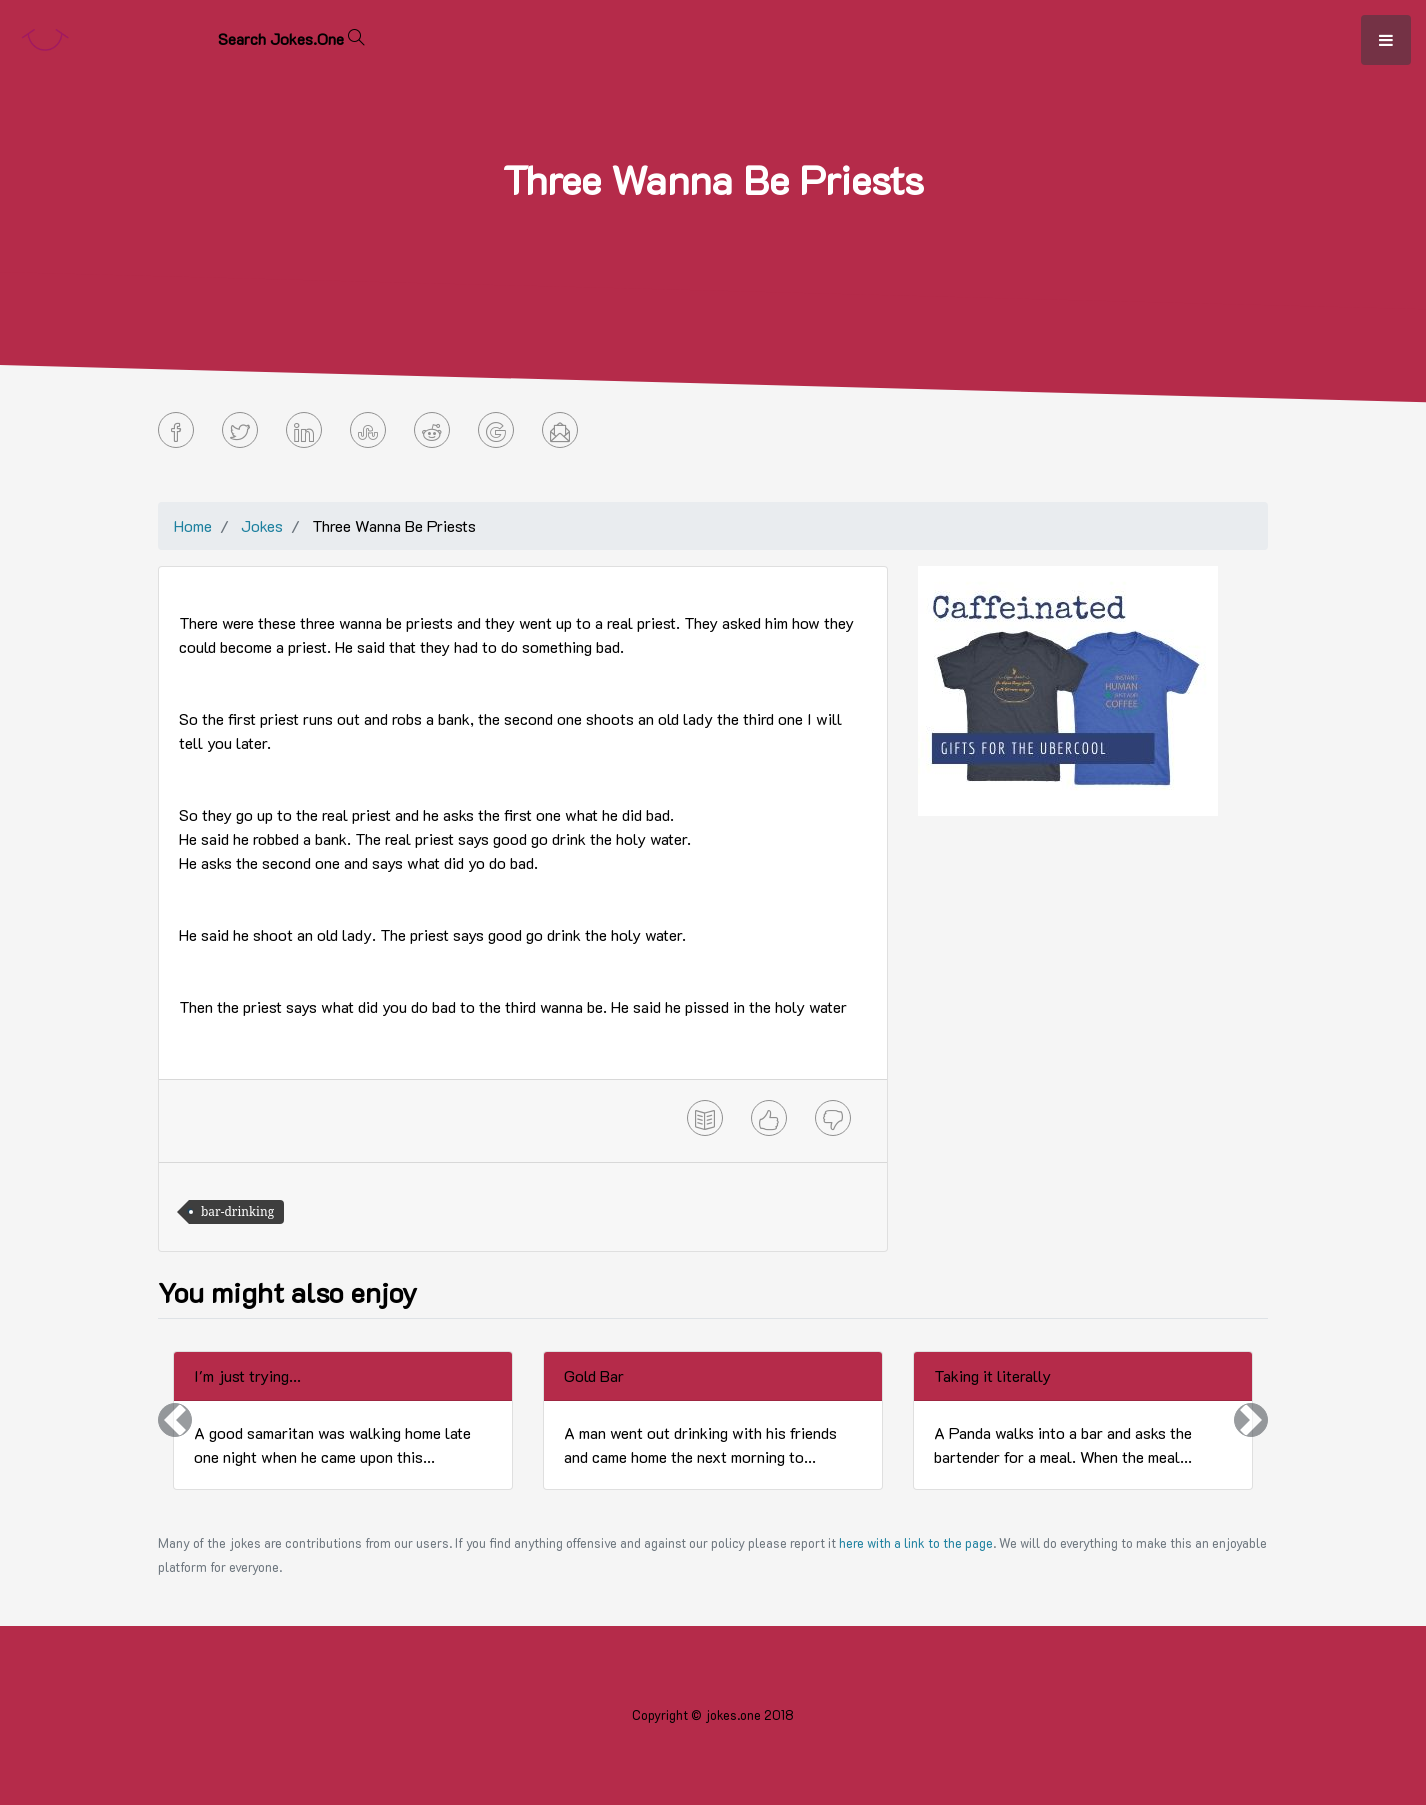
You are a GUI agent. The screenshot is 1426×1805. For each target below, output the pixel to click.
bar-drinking (237, 1211)
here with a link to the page (916, 1543)
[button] (175, 1420)
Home (193, 525)
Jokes (262, 525)
